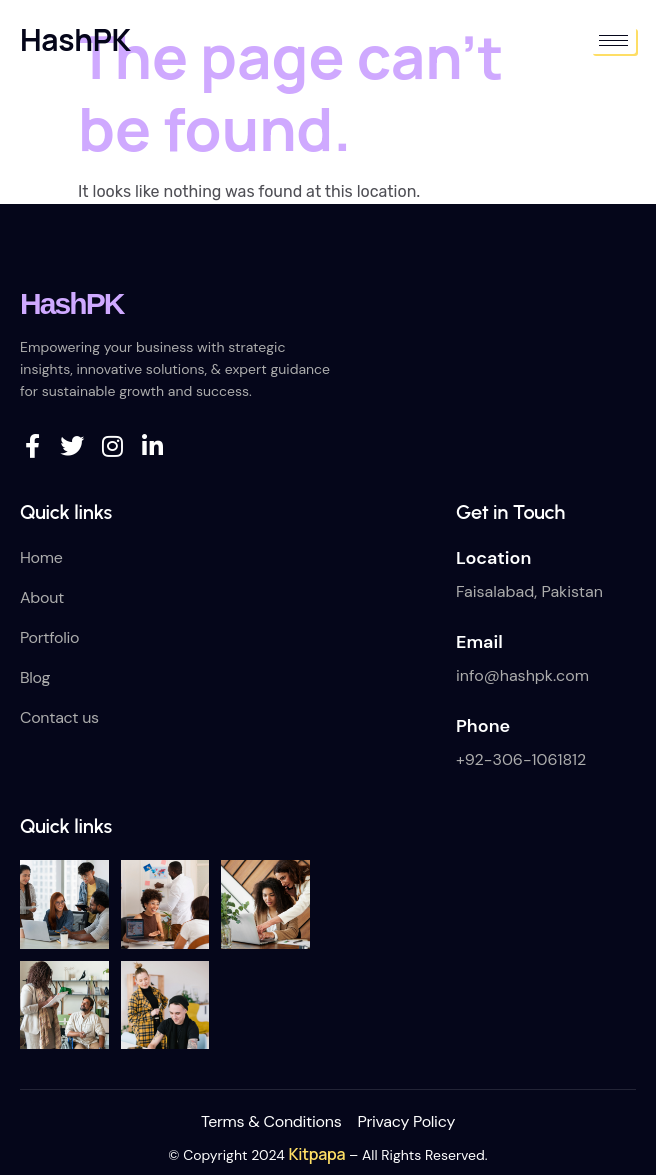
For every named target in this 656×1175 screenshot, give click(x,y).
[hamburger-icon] (613, 40)
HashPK (75, 39)
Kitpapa (317, 1154)
